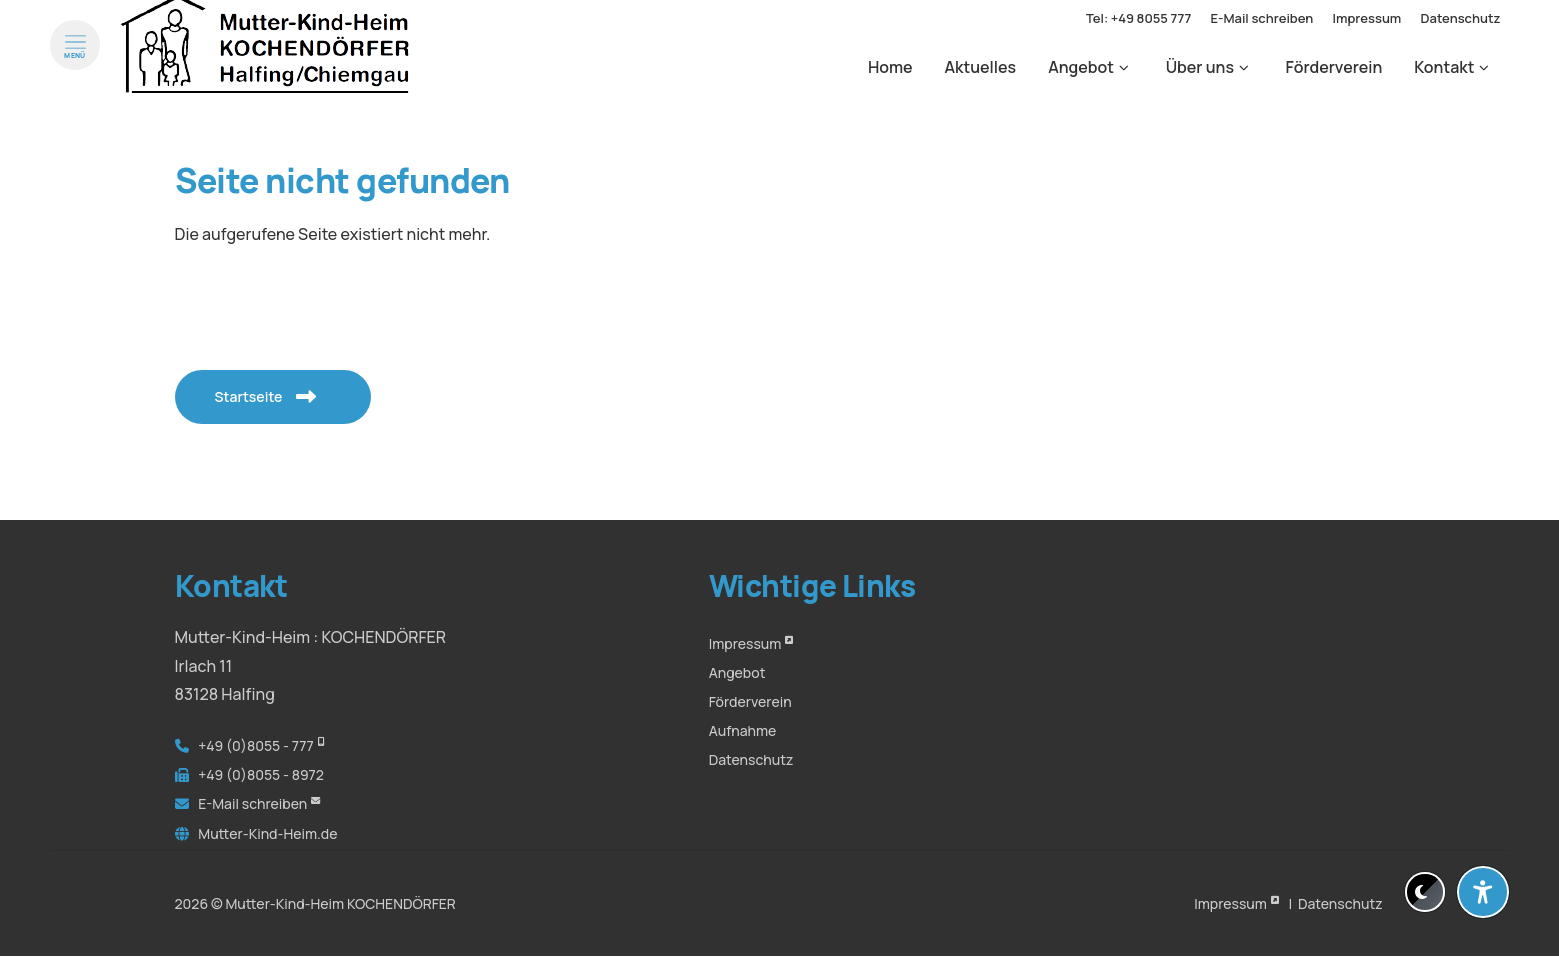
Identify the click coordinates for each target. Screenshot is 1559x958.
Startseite (256, 396)
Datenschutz (751, 759)
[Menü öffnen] (75, 64)
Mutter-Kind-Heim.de (267, 833)
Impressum (745, 643)
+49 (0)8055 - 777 (255, 745)
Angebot (737, 672)
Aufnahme (743, 730)
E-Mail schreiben (252, 803)
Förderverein (750, 701)
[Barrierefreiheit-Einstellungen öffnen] (1483, 892)
